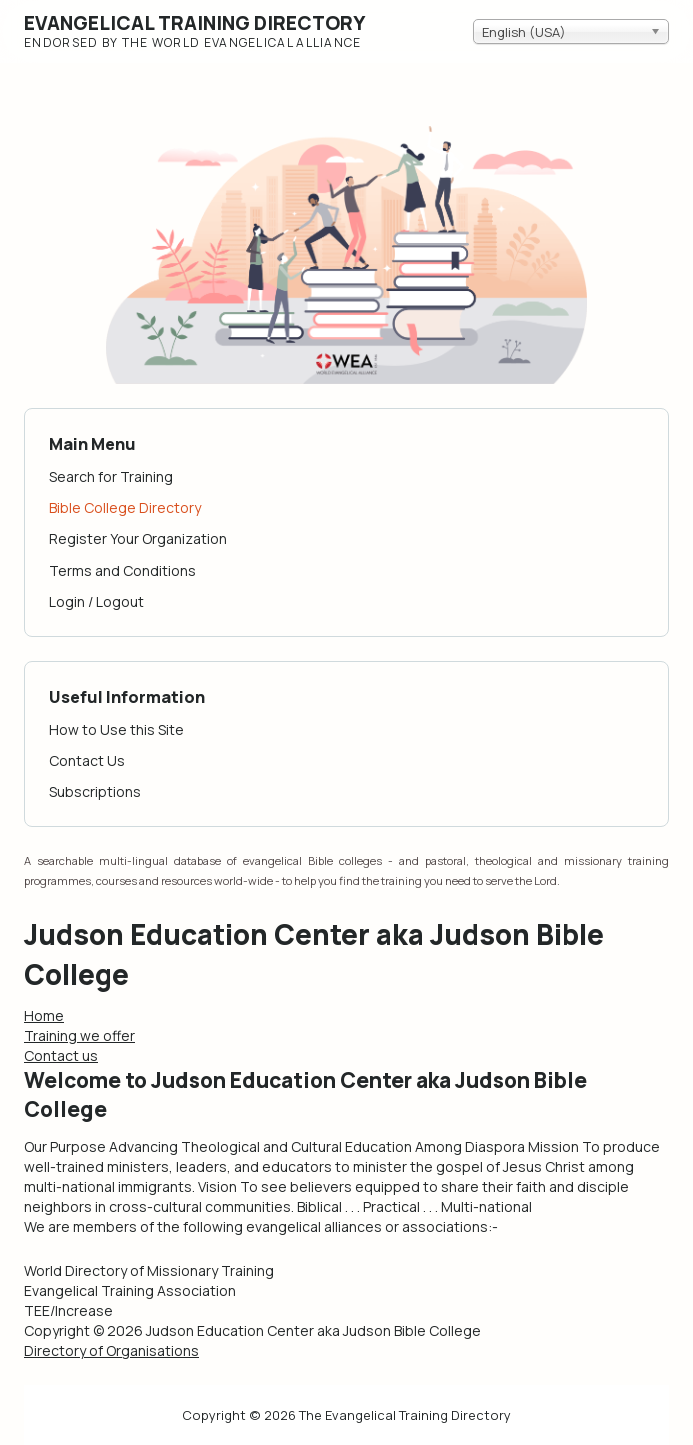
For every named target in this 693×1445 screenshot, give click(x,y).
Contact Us (87, 760)
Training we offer (79, 1035)
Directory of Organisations (111, 1350)
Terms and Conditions (122, 570)
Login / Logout (96, 601)
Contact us (61, 1055)
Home (44, 1015)
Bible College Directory (125, 507)
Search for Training (111, 476)
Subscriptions (95, 791)
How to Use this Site (116, 729)
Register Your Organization (138, 538)
